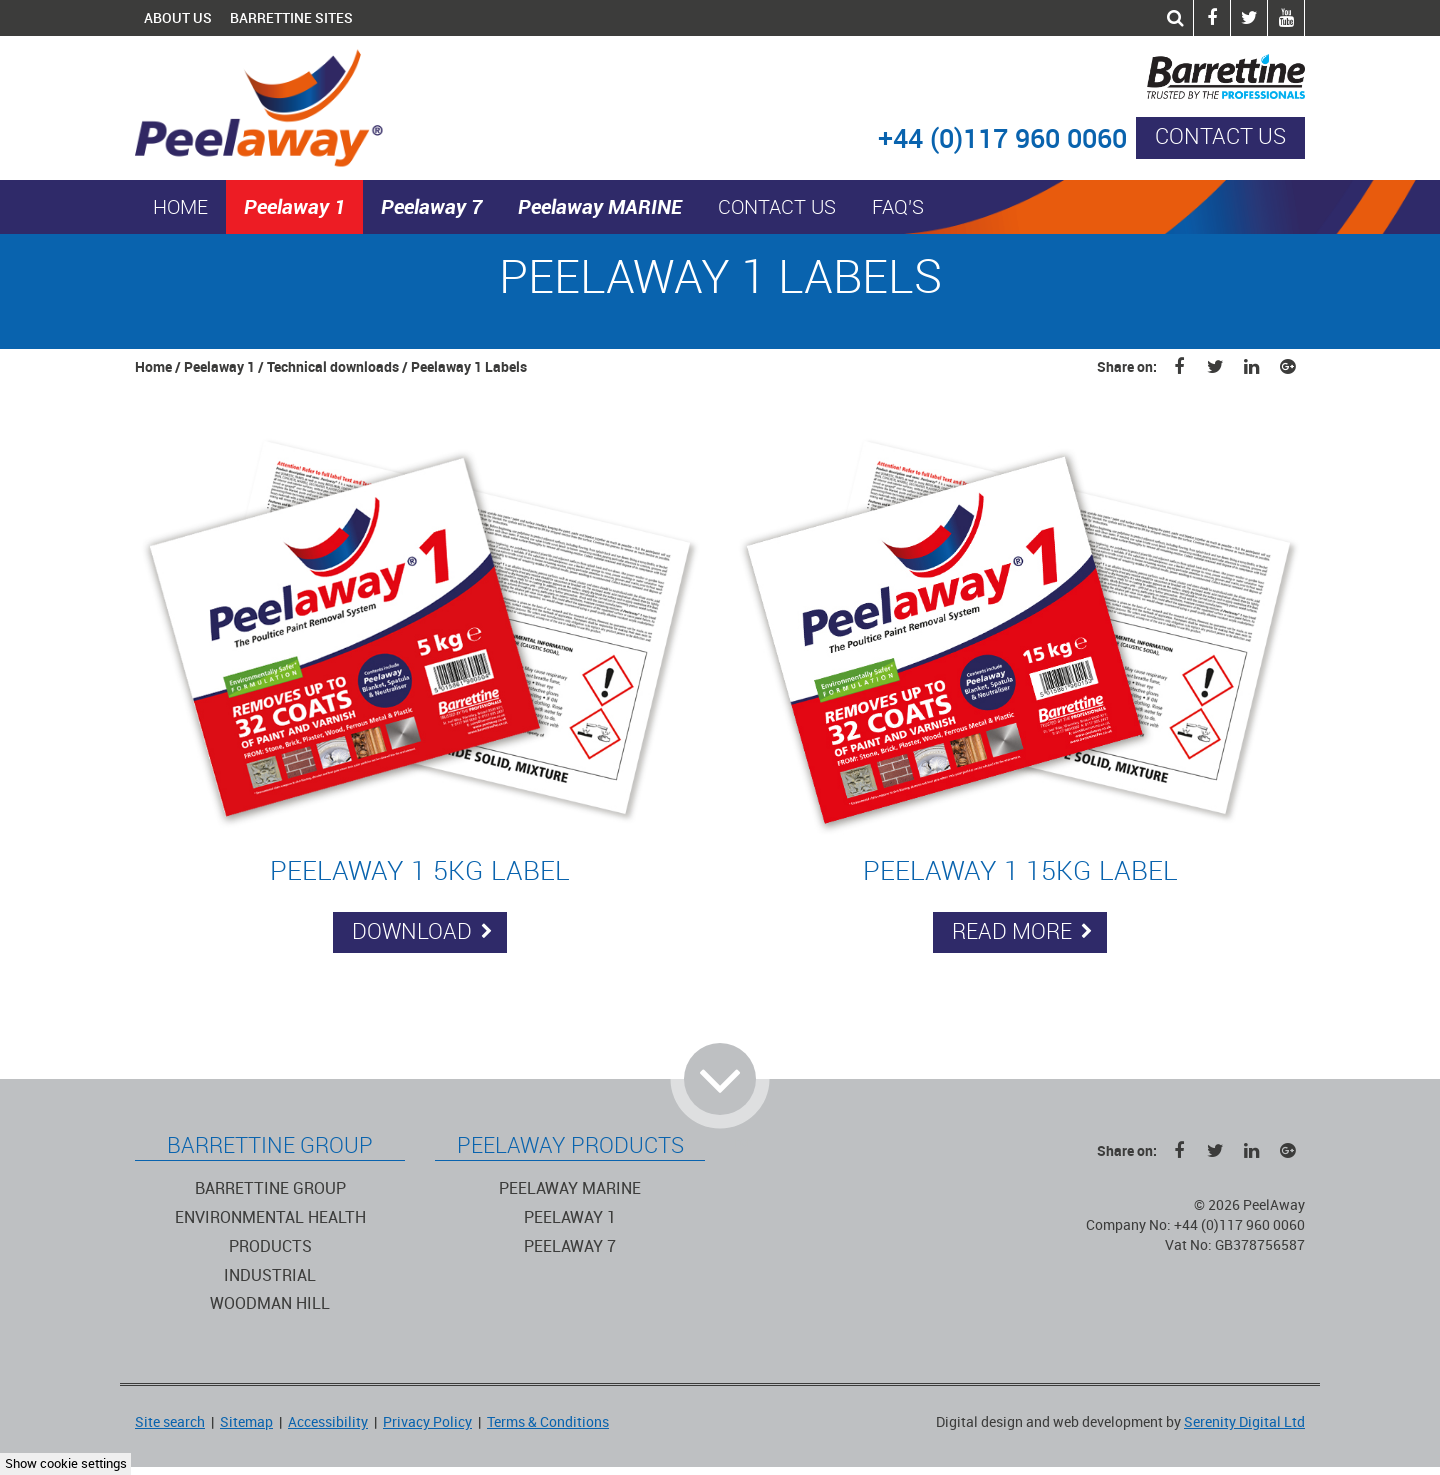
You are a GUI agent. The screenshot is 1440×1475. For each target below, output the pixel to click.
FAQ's (898, 207)
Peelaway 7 (431, 207)
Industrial (270, 1275)
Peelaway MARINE (600, 207)
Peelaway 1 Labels (469, 367)
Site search (170, 1422)
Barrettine (1161, 76)
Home (180, 207)
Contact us (1220, 137)
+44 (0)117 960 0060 (1002, 139)
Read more (1022, 932)
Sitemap (246, 1422)
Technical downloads (333, 367)
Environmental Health (270, 1217)
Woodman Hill (270, 1303)
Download (422, 932)
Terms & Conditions (548, 1422)
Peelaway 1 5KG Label (420, 871)
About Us (178, 18)
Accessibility (328, 1422)
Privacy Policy (427, 1422)
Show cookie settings (66, 1463)
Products (270, 1246)
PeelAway (279, 108)
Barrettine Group (270, 1188)
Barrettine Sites (291, 18)
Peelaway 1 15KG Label (1020, 871)
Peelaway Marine (570, 1188)
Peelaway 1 (294, 207)
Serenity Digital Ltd (1244, 1422)
